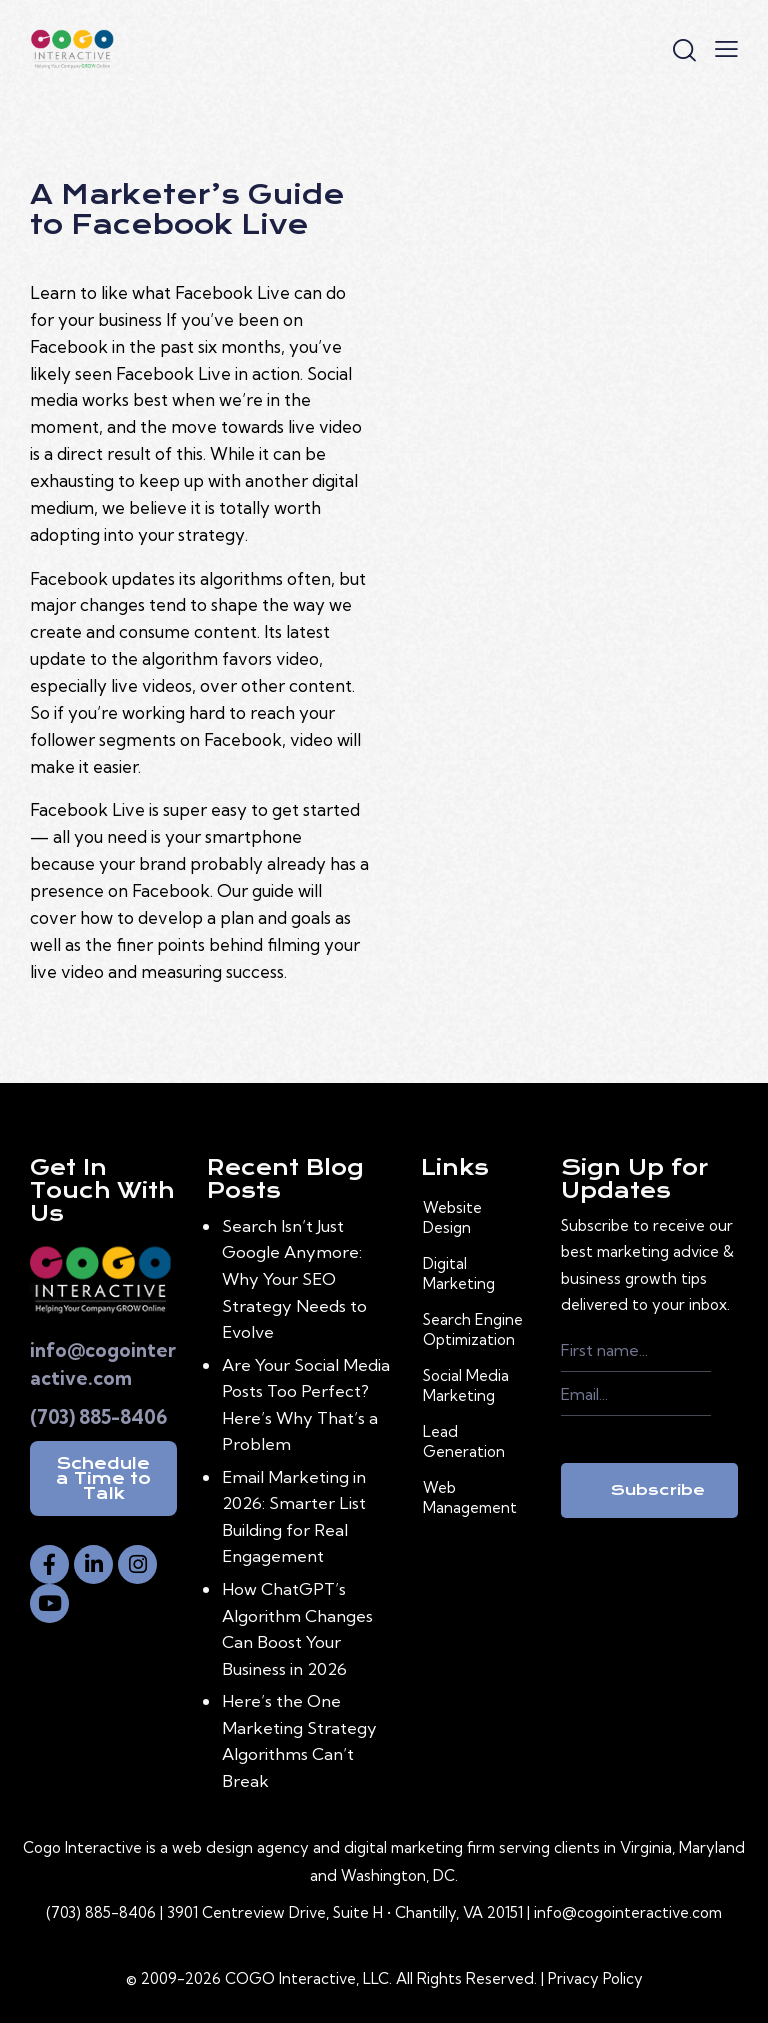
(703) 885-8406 (98, 1417)
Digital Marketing (459, 1273)
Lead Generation (464, 1441)
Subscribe (658, 1490)
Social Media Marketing (466, 1385)
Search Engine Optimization (473, 1329)
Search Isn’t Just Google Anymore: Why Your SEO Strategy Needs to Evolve (294, 1278)
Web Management (470, 1497)
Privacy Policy (595, 1978)
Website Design (452, 1217)
